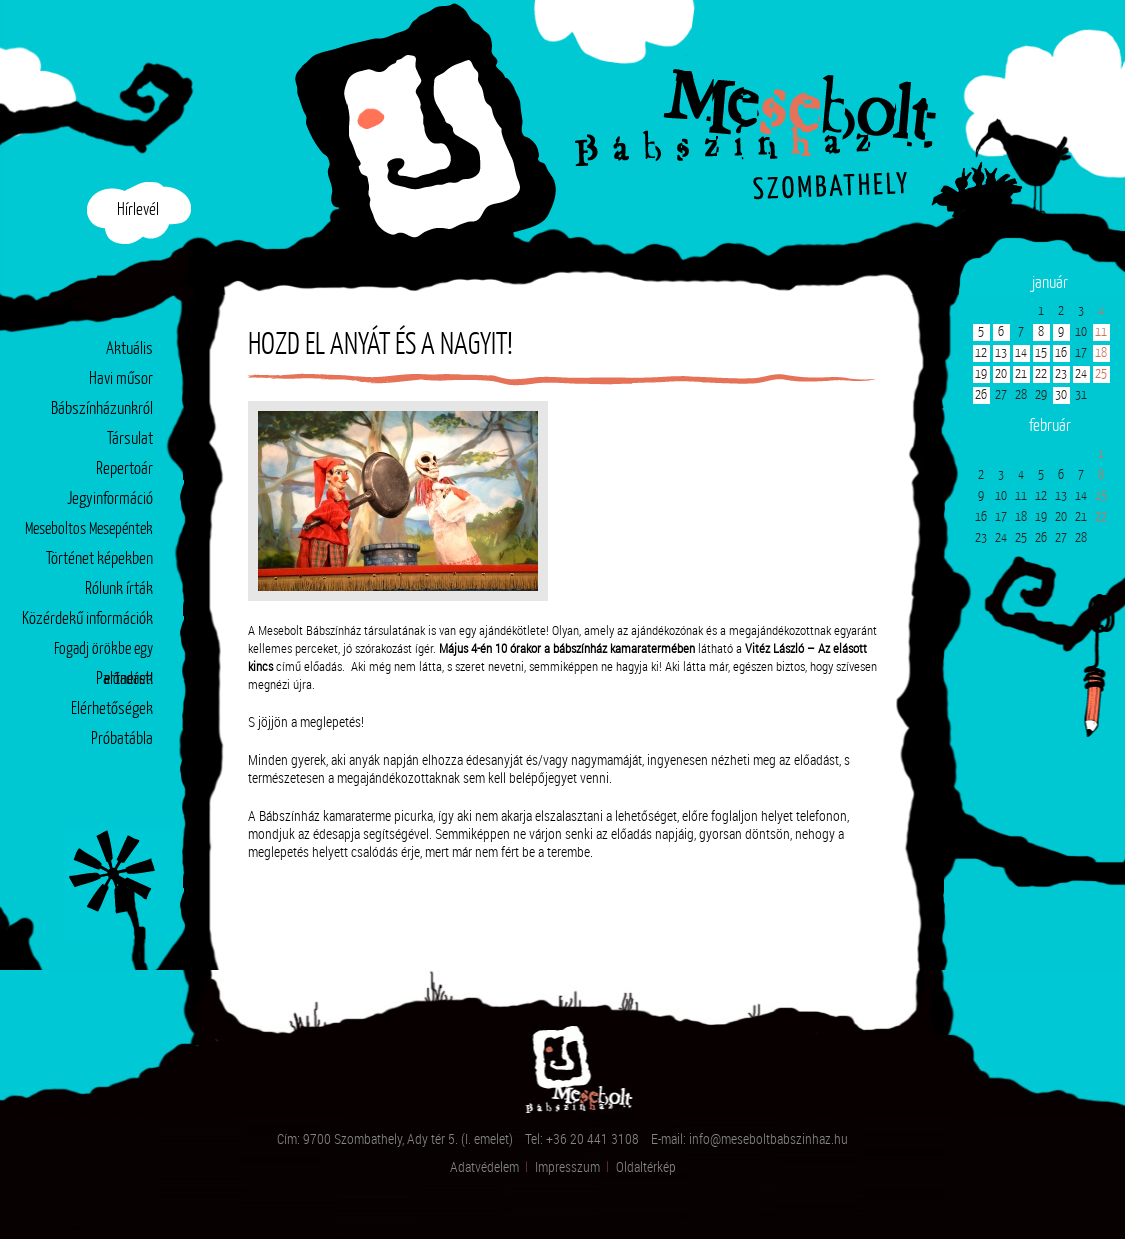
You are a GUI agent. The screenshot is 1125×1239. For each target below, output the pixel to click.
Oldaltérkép (646, 1166)
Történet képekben (99, 559)
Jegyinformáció (110, 499)
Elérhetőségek (112, 709)
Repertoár (124, 469)
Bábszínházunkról (102, 409)
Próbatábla (122, 739)
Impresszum (567, 1166)
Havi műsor (121, 379)
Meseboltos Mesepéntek (89, 529)
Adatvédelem (484, 1166)
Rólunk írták (119, 589)
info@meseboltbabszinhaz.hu (768, 1138)
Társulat (130, 439)
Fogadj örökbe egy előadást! (103, 653)
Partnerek (124, 679)
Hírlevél (138, 210)
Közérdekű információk (87, 619)
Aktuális (129, 349)
